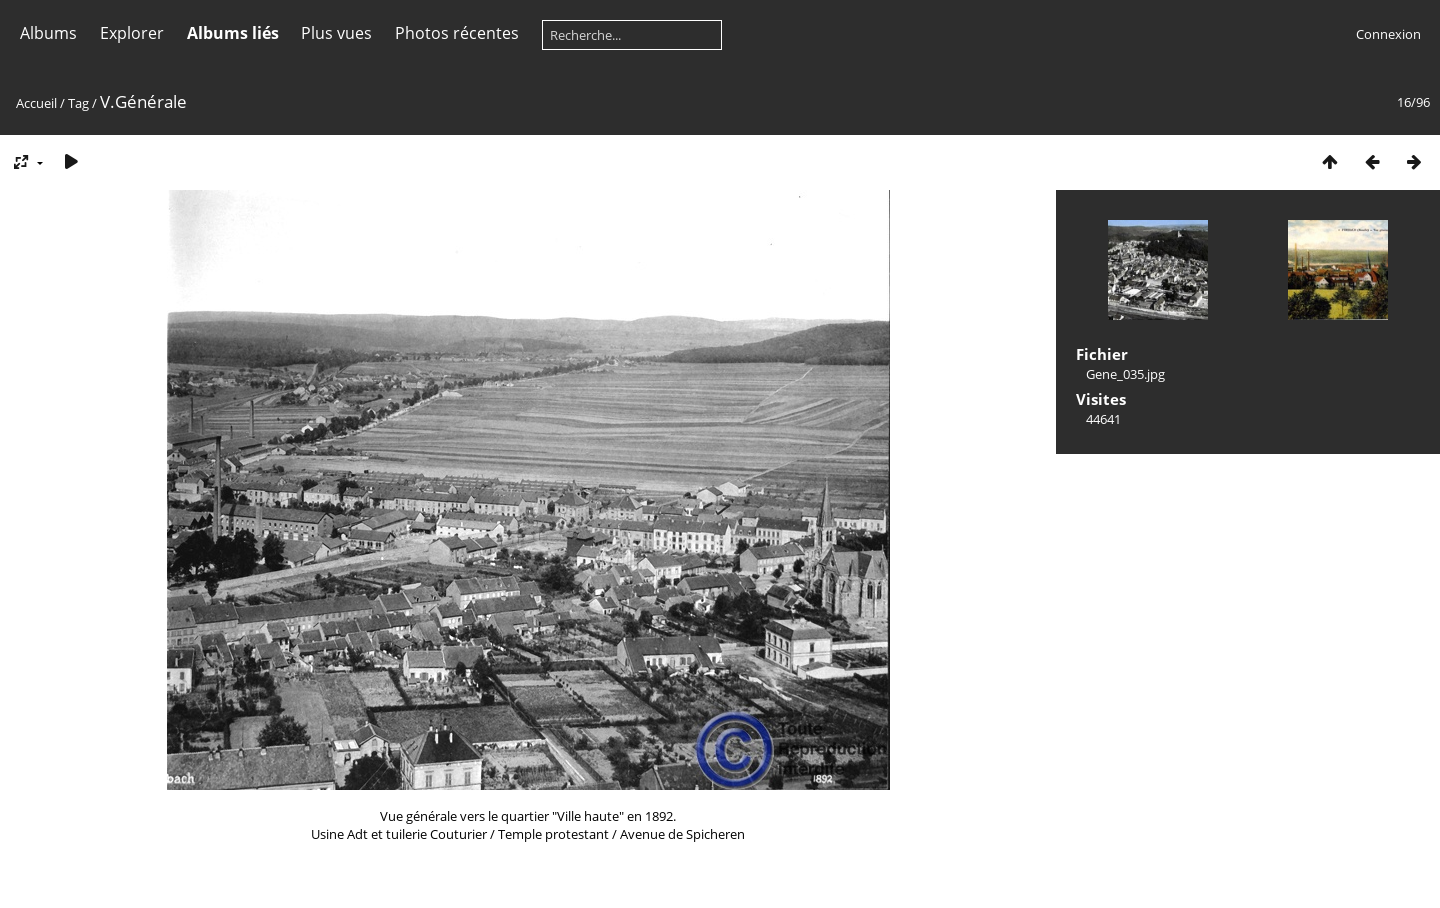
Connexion (1388, 34)
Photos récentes (457, 33)
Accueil (36, 103)
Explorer (132, 33)
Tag (78, 103)
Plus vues (336, 33)
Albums (48, 33)
